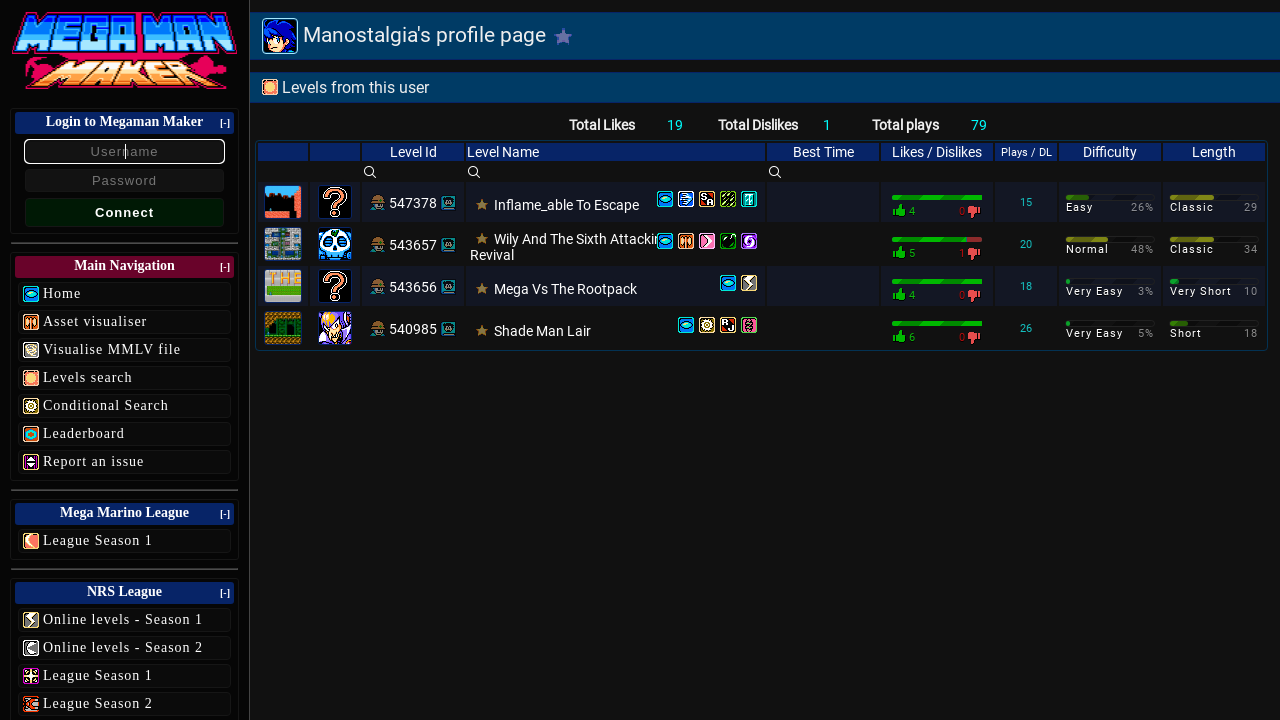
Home (62, 293)
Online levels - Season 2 (123, 647)
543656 (413, 287)
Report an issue (93, 461)
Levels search (88, 377)
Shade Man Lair (542, 331)
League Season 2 (98, 703)
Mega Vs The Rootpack (565, 289)
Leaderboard (84, 433)
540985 (413, 329)
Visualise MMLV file (112, 349)
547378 (413, 203)
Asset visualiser (95, 321)
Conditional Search (106, 405)
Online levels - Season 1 (123, 619)
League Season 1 (98, 540)
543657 (413, 245)
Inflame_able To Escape (566, 205)
